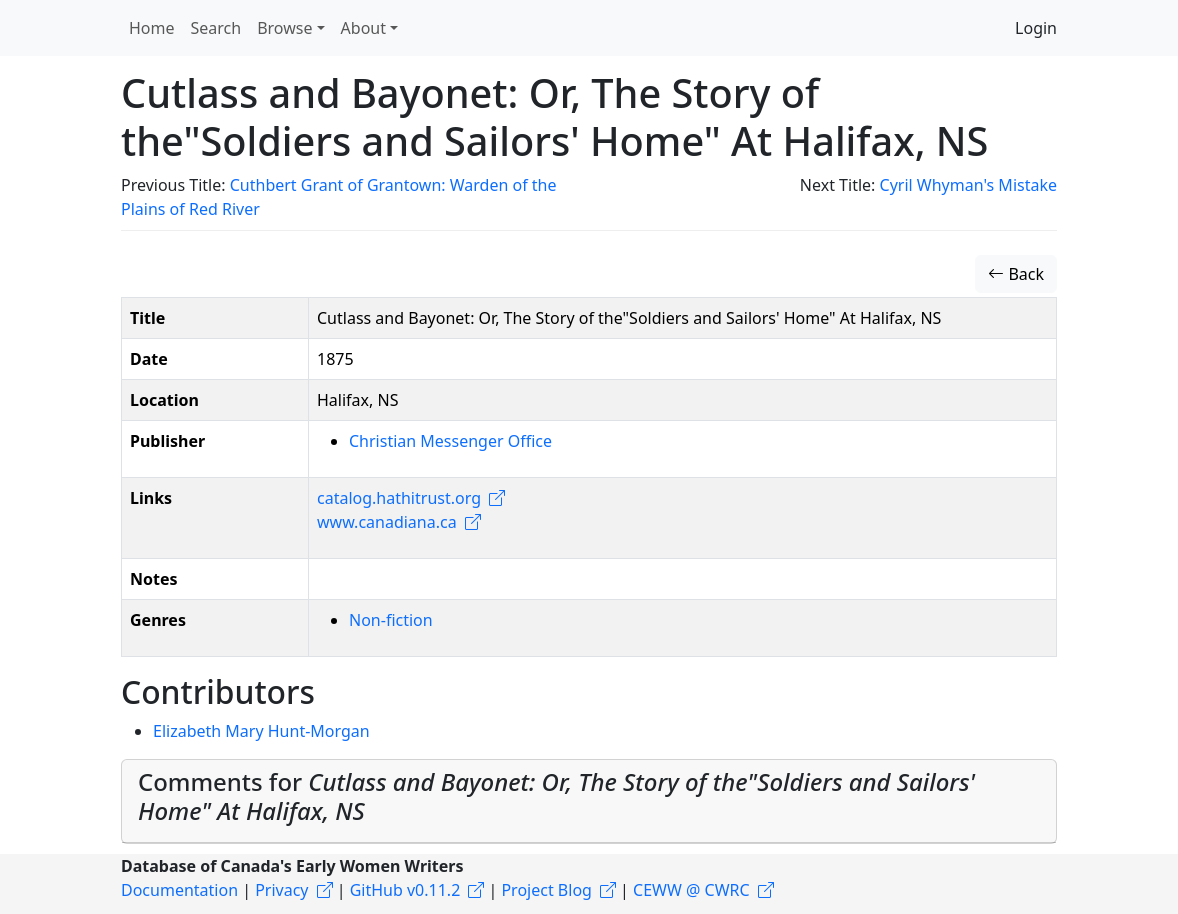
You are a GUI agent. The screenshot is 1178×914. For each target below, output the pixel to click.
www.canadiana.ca (387, 522)
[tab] (589, 801)
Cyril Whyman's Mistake (968, 185)
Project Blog (546, 890)
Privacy (281, 890)
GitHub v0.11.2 (405, 890)
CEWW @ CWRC (691, 890)
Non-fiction (391, 620)
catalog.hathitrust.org (399, 498)
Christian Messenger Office (450, 441)
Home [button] (152, 28)
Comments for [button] (556, 796)
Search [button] (216, 28)
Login (1036, 28)
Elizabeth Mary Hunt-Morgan (261, 731)
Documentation (179, 890)
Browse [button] (284, 28)
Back (1016, 274)
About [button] (363, 28)
